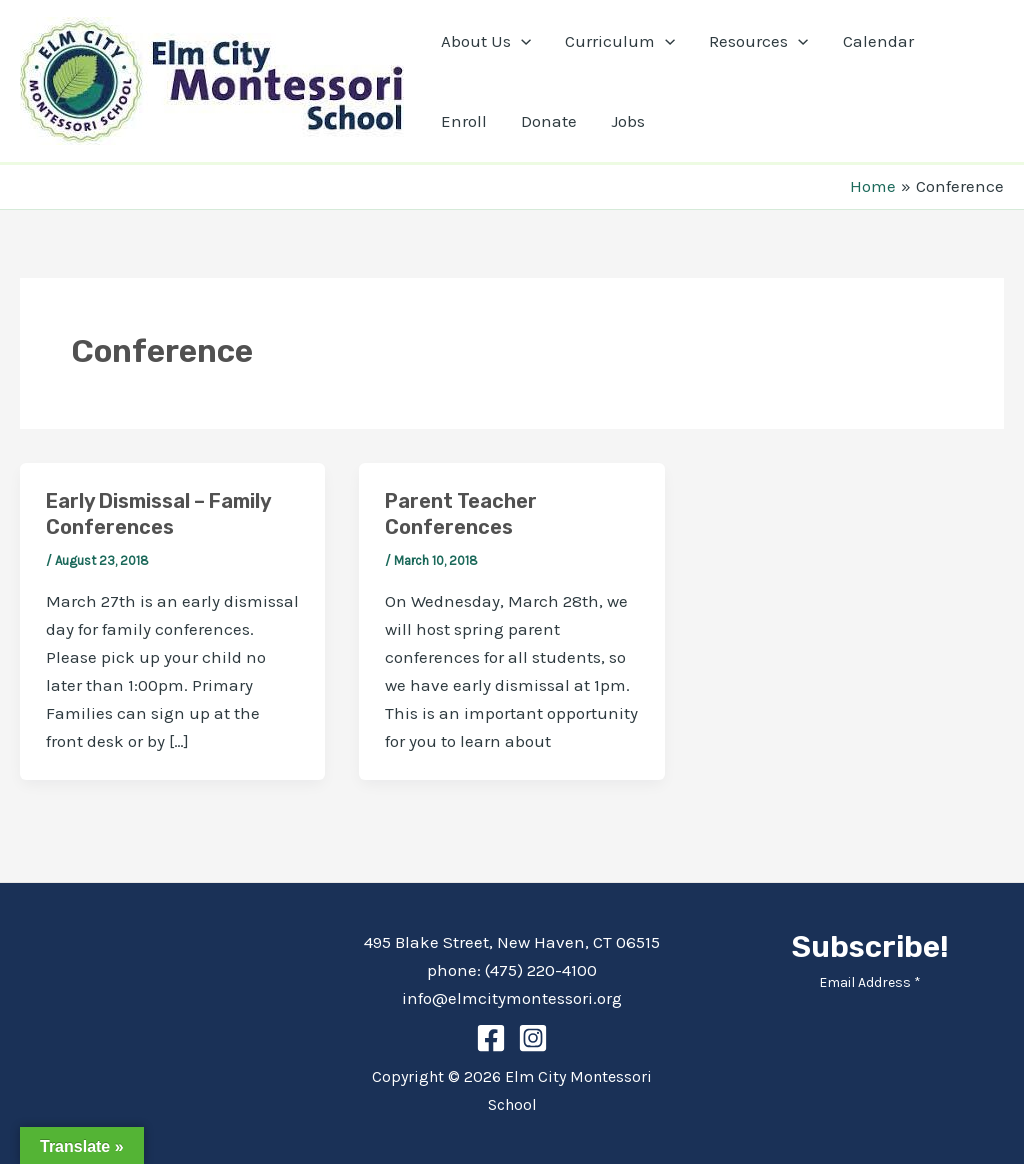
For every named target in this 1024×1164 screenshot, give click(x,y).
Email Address (870, 982)
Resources (758, 41)
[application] (521, 41)
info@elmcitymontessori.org (512, 998)
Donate (549, 121)
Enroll (464, 121)
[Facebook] (491, 1038)
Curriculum (620, 41)
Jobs (628, 121)
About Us (486, 41)
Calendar (878, 41)
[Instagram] (533, 1038)
